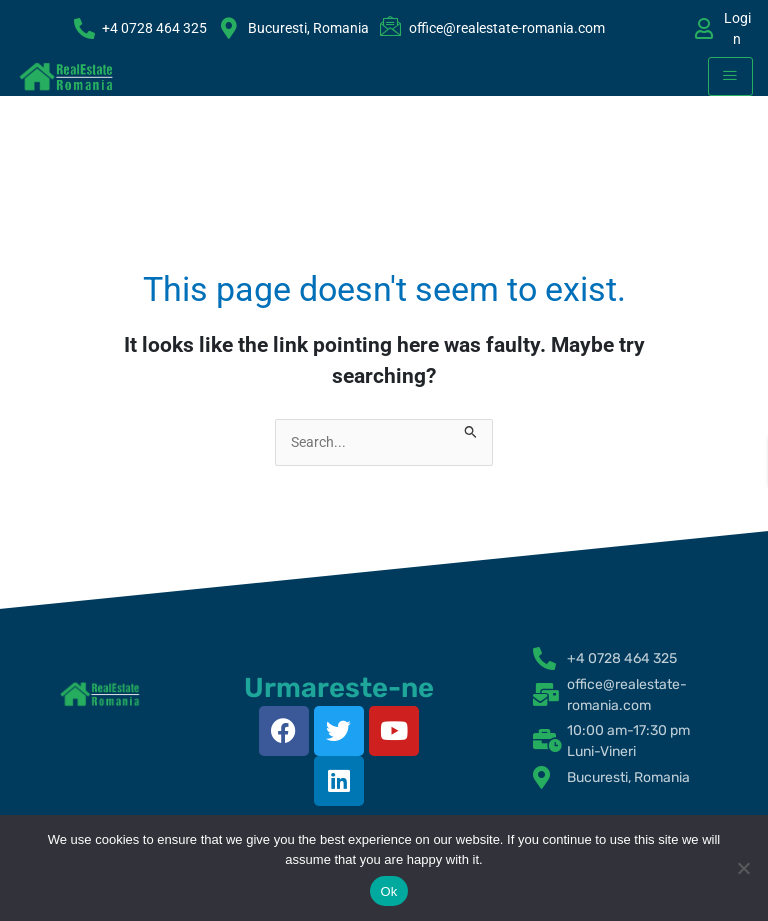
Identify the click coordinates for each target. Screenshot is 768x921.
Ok (388, 891)
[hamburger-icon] (730, 76)
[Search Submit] (471, 429)
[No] (743, 868)
